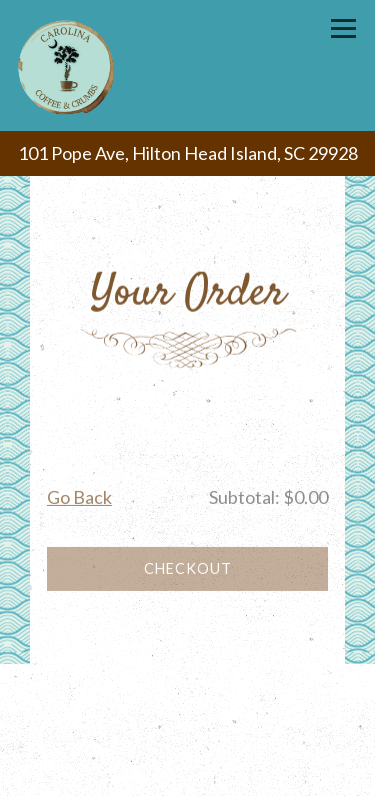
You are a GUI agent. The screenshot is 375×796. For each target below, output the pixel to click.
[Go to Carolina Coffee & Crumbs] (187, 153)
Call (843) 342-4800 (187, 684)
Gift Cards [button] (187, 729)
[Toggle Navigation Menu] (343, 28)
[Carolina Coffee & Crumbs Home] (68, 65)
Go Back (79, 500)
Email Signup (187, 773)
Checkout (188, 571)
